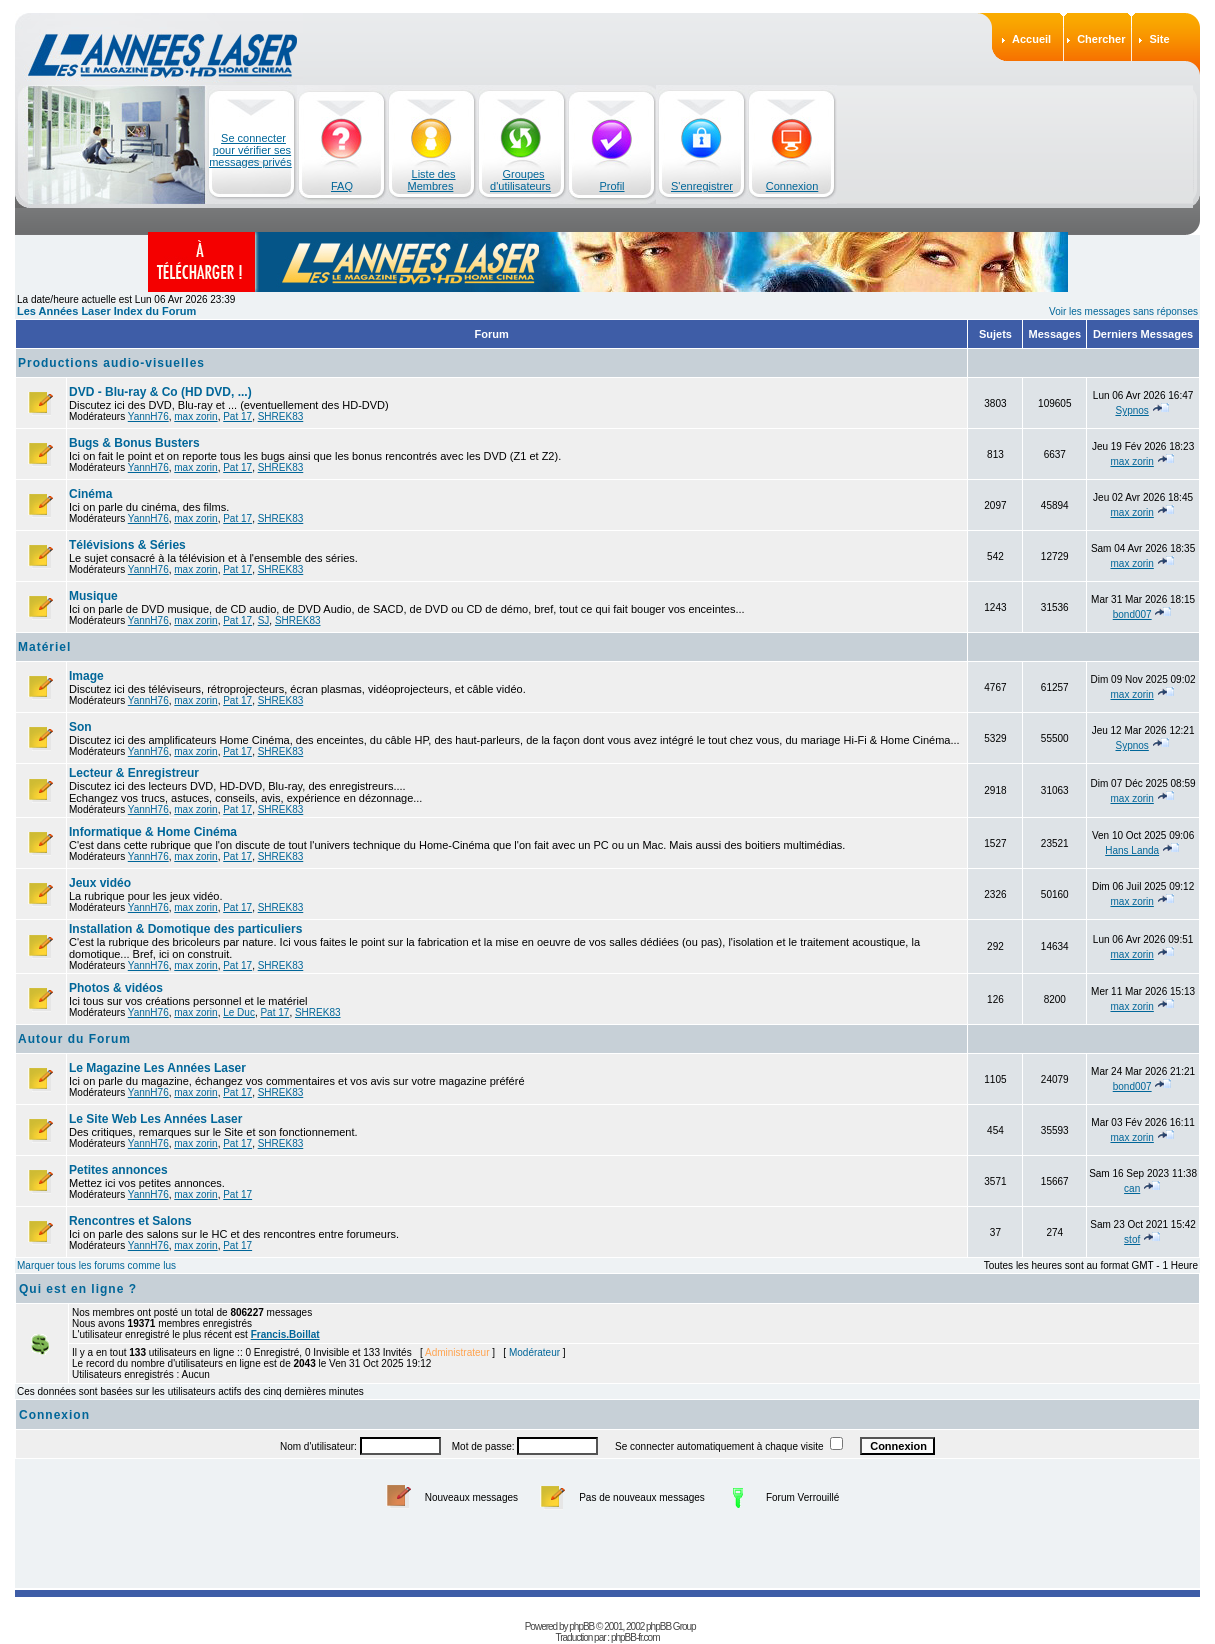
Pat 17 (237, 416)
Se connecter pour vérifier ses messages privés (250, 150)
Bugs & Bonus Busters (134, 443)
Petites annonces (118, 1170)
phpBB (581, 1626)
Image (86, 676)
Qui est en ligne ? (78, 1289)
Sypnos (1131, 410)
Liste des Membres (432, 180)
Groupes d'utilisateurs (520, 180)
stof (1132, 1239)
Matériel (44, 647)
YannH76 (148, 416)
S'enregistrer (702, 186)
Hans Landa (1132, 850)
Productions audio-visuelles (111, 363)
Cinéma (90, 494)
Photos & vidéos (116, 988)
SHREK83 (281, 416)
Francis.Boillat (285, 1334)
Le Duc (239, 1012)
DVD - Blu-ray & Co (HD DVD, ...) (160, 392)
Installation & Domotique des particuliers (185, 929)
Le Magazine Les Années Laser (157, 1068)
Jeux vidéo (100, 883)
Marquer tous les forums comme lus (96, 1265)
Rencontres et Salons (130, 1221)
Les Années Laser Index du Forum (106, 311)
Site (1159, 39)
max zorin (195, 416)
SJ (264, 620)
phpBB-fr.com (635, 1637)
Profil (611, 186)
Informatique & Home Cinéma (153, 832)
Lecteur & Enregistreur (134, 773)
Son (80, 727)
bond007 (1132, 614)
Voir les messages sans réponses (1123, 311)
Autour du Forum (74, 1039)
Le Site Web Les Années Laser (155, 1119)
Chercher (1101, 39)
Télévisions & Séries (127, 545)
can (1132, 1188)
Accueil (1031, 39)
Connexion (792, 186)
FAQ (342, 186)
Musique (93, 596)
